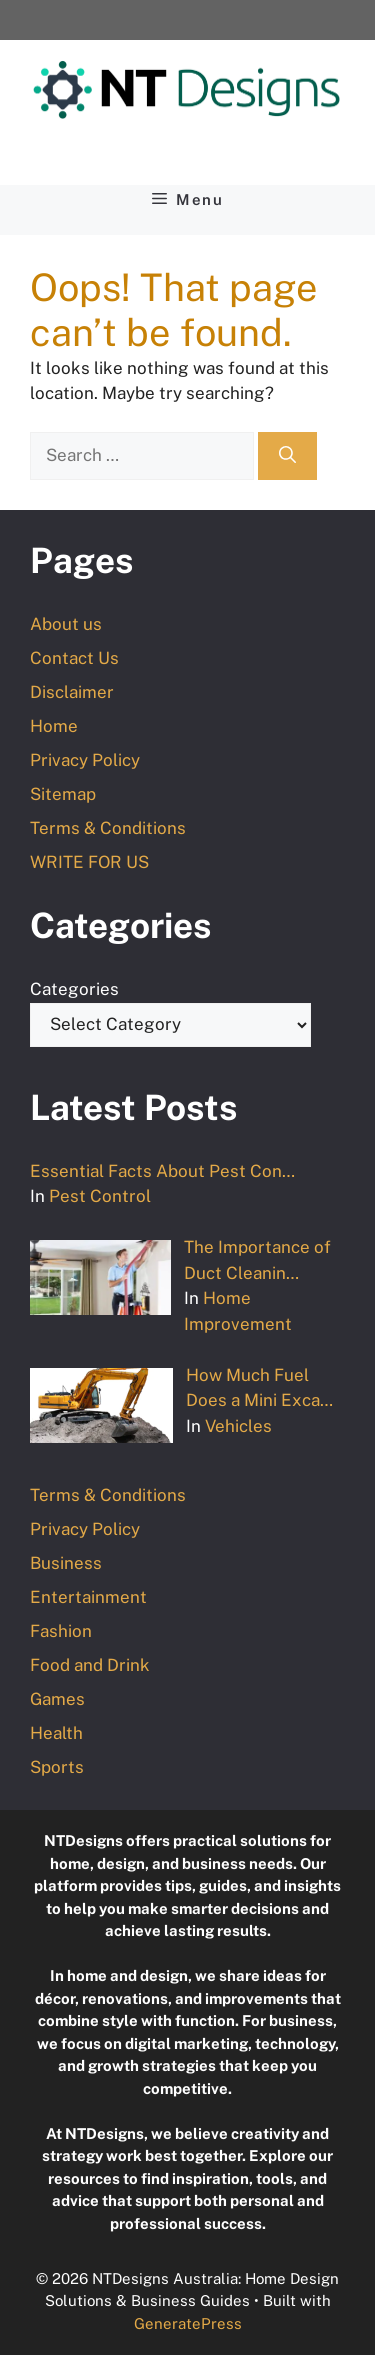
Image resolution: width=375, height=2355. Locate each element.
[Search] (287, 456)
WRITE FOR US (89, 862)
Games (57, 1699)
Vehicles (238, 1426)
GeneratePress (188, 2323)
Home (54, 726)
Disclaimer (72, 692)
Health (56, 1733)
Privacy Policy (85, 760)
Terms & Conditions (108, 828)
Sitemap (63, 794)
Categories (74, 989)
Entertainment (88, 1597)
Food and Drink (90, 1665)
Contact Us (74, 658)
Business (66, 1563)
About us (66, 624)
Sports (57, 1767)
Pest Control (100, 1196)
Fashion (61, 1631)
